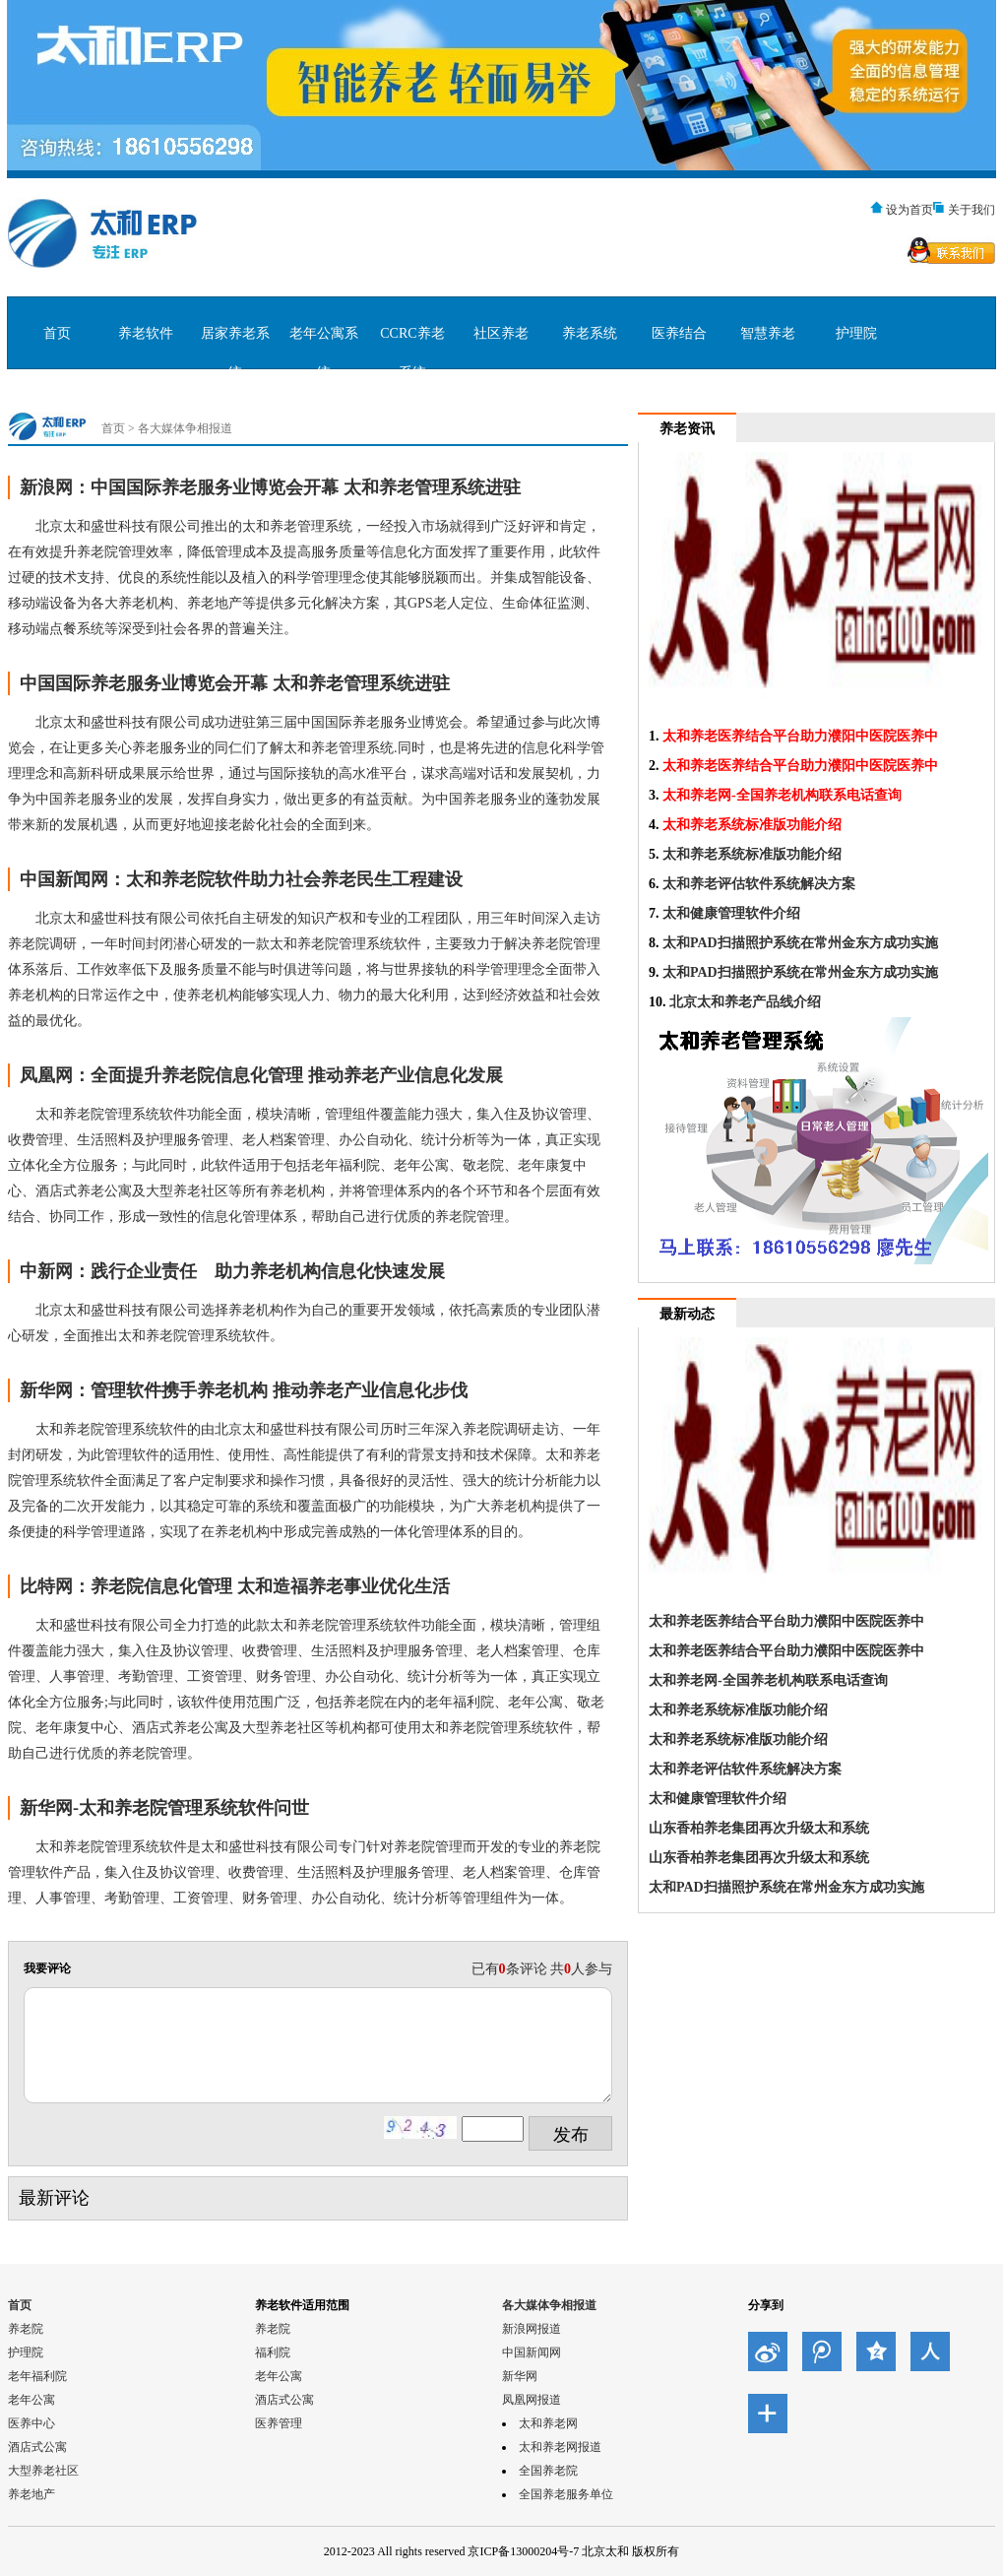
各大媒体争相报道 (185, 428)
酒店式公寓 (37, 2447)
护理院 (856, 333)
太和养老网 (548, 2423)
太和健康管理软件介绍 (731, 913)
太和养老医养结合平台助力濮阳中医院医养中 (800, 736)
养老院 (25, 2329)
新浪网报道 (531, 2329)
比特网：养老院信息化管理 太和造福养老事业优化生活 (235, 1586)
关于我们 (971, 210)
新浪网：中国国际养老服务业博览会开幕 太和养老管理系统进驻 (270, 487)
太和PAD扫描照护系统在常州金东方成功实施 (800, 942)
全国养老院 (548, 2471)
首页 (57, 333)
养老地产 (31, 2494)
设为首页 (909, 210)
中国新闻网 (531, 2352)
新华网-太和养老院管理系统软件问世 (164, 1808)
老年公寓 (31, 2400)
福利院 (272, 2352)
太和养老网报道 (560, 2447)
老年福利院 (37, 2376)
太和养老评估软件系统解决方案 (758, 883)
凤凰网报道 (531, 2400)
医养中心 (31, 2423)
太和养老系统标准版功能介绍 (752, 824)
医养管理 (278, 2423)
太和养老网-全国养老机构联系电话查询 (782, 795)
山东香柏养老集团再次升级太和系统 (759, 1828)
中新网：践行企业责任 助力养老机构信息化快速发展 (232, 1271)
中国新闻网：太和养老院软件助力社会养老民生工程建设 (241, 879)
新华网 (519, 2376)
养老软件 (145, 333)
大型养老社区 (43, 2471)
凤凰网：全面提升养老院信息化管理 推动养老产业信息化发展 (261, 1075)
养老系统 (589, 333)
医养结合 (679, 333)
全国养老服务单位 (566, 2494)
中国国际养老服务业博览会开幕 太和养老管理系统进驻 (235, 683)
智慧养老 (767, 333)
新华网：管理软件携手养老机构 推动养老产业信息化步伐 (244, 1390)
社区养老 (501, 333)
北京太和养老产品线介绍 (745, 1002)
